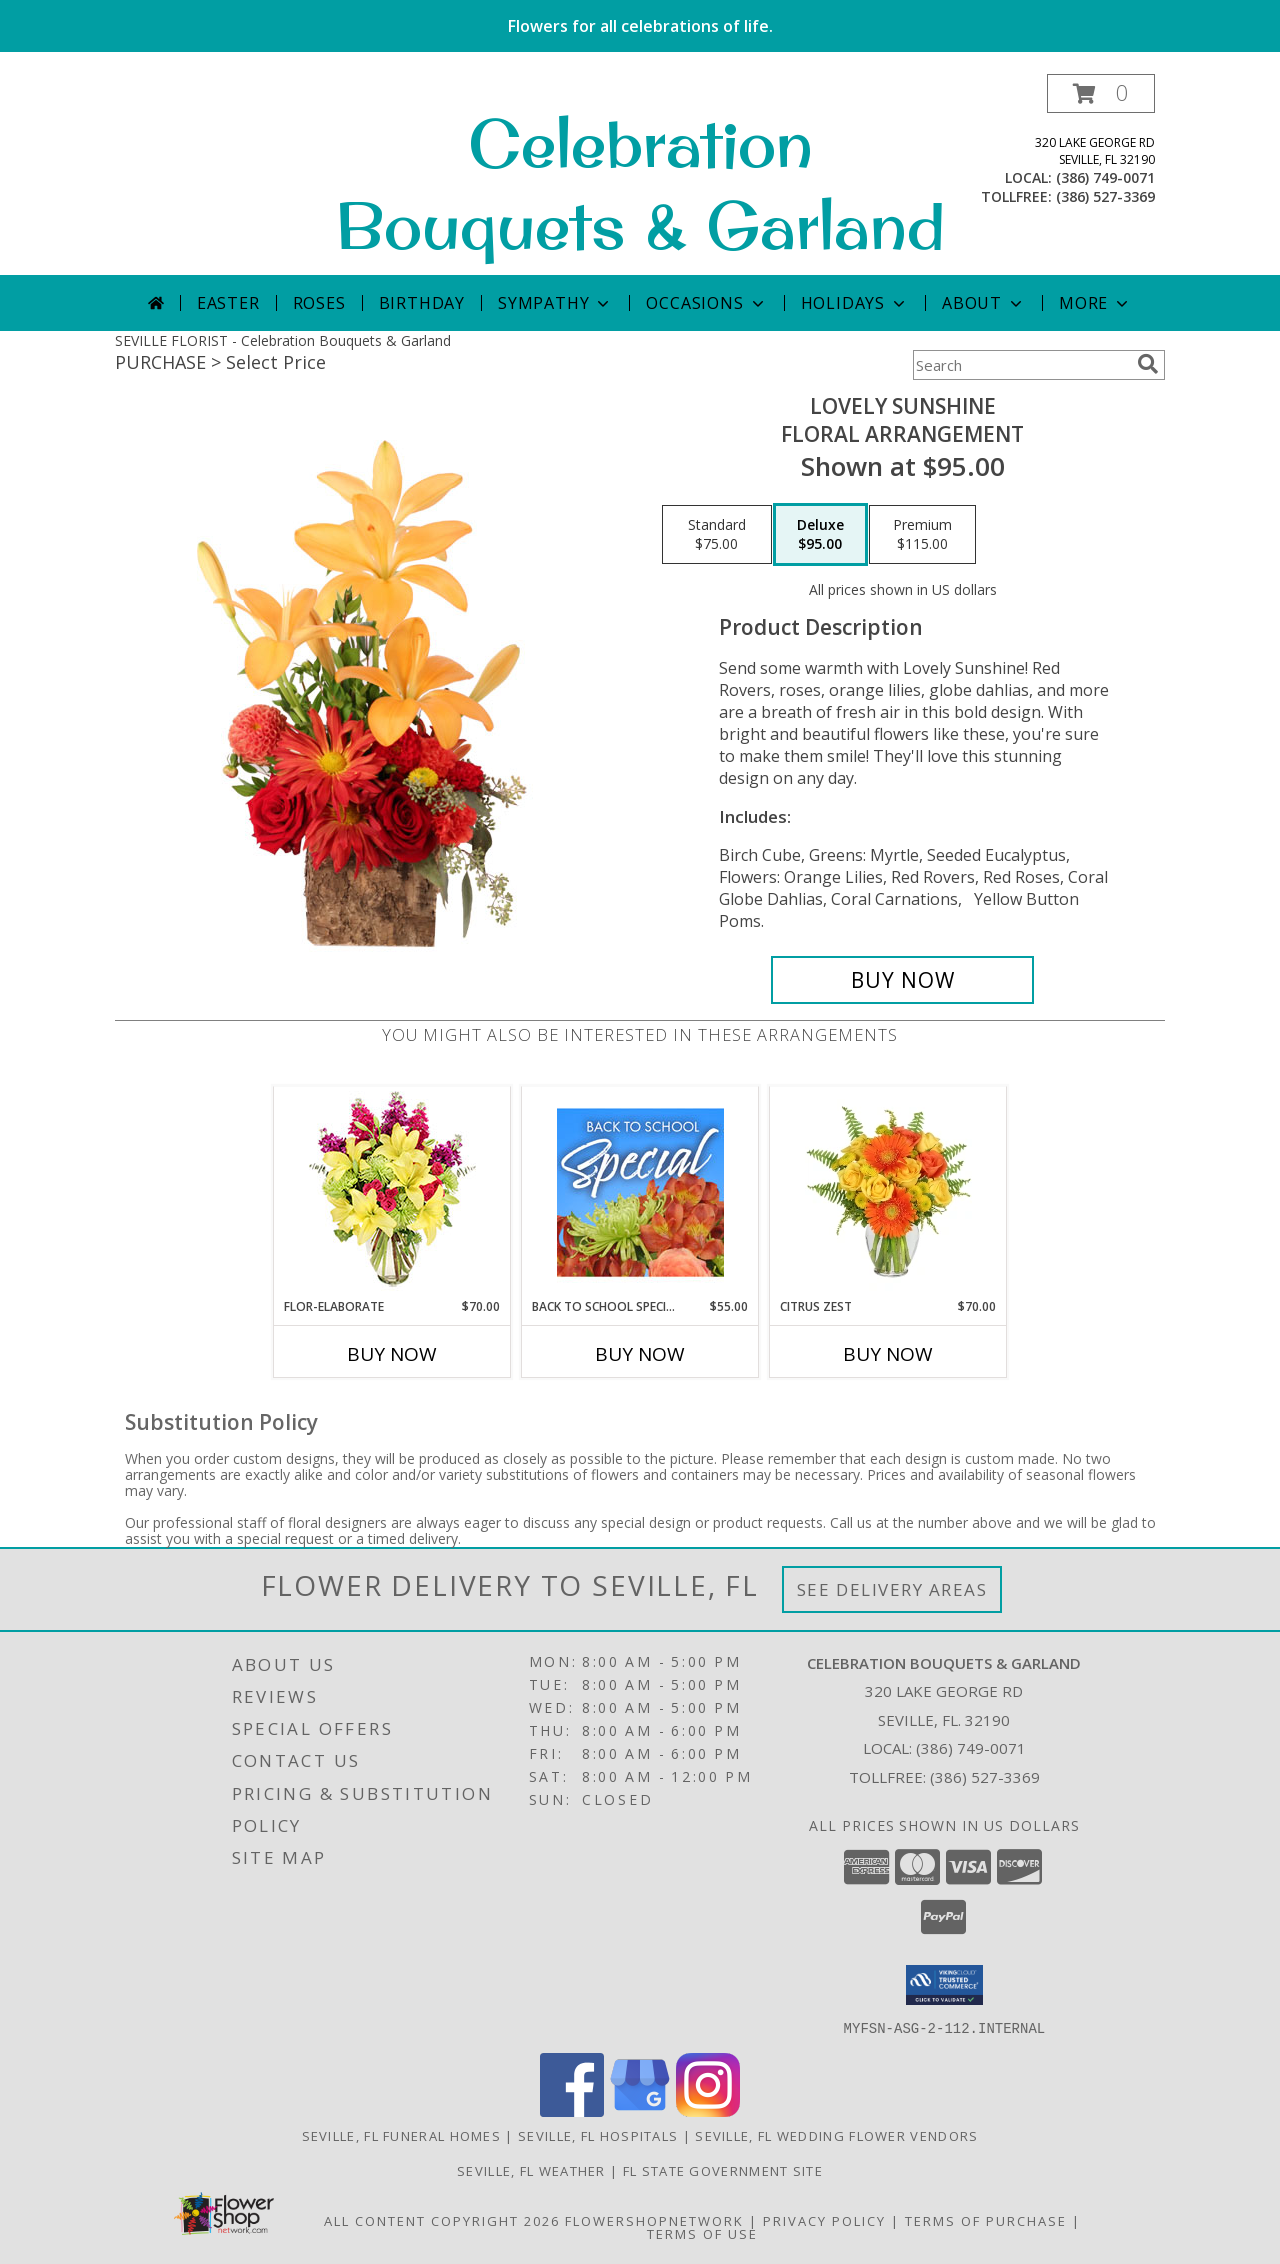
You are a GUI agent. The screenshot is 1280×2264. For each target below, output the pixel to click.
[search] (1148, 364)
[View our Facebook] (572, 2110)
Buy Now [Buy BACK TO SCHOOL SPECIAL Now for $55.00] (640, 1354)
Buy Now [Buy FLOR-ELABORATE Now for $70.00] (392, 1354)
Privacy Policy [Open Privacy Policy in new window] (824, 2220)
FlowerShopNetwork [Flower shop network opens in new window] (654, 2220)
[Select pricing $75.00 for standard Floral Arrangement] (717, 535)
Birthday (422, 303)
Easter (228, 303)
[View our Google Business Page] (640, 2110)
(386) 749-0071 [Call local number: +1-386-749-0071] (1105, 177)
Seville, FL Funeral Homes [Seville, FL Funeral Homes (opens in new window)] (402, 2135)
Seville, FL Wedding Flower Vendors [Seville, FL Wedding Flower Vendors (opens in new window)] (836, 2135)
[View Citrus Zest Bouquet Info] (888, 1192)
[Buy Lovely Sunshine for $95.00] (902, 980)
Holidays (855, 303)
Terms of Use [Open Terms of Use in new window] (702, 2233)
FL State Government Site (723, 2170)
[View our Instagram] (708, 2110)
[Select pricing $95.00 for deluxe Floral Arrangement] (820, 535)
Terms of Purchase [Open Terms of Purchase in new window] (986, 2220)
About (984, 303)
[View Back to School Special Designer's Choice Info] (640, 1192)
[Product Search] (1021, 365)
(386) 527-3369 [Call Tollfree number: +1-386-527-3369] (985, 1777)
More (1095, 303)
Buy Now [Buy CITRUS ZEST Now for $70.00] (888, 1354)
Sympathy (555, 303)
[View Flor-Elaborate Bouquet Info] (392, 1192)
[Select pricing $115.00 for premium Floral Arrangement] (922, 535)
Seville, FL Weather (531, 2170)
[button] (1101, 93)
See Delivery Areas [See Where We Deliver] (892, 1589)
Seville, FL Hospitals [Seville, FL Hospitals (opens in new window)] (598, 2135)
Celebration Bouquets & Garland (640, 184)
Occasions (706, 303)
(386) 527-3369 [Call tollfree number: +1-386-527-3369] (1105, 196)
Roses (319, 303)
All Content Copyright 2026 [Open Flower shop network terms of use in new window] (442, 2220)
